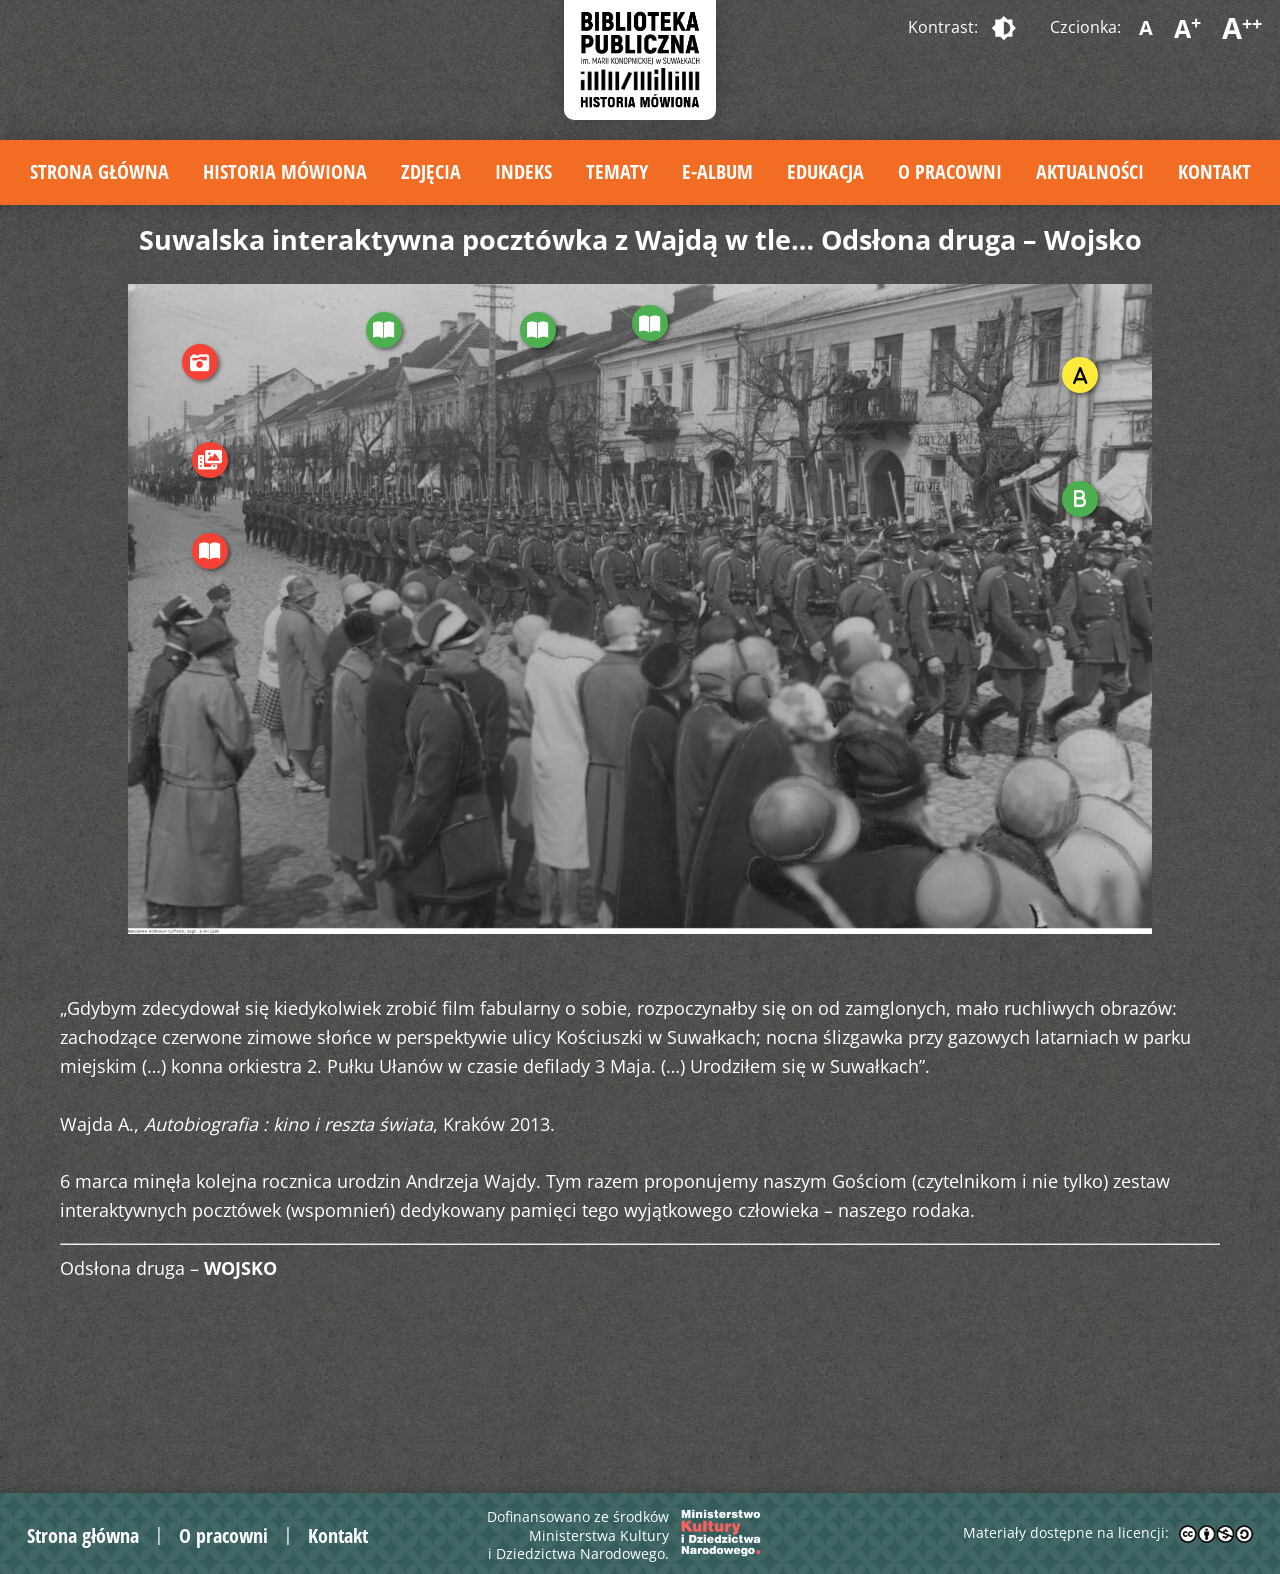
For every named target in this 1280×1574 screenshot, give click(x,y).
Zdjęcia (431, 171)
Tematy (617, 171)
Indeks (523, 171)
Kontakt (1214, 171)
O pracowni (950, 171)
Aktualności (1090, 171)
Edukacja (825, 171)
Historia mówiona (285, 171)
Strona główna (99, 171)
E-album (717, 171)
